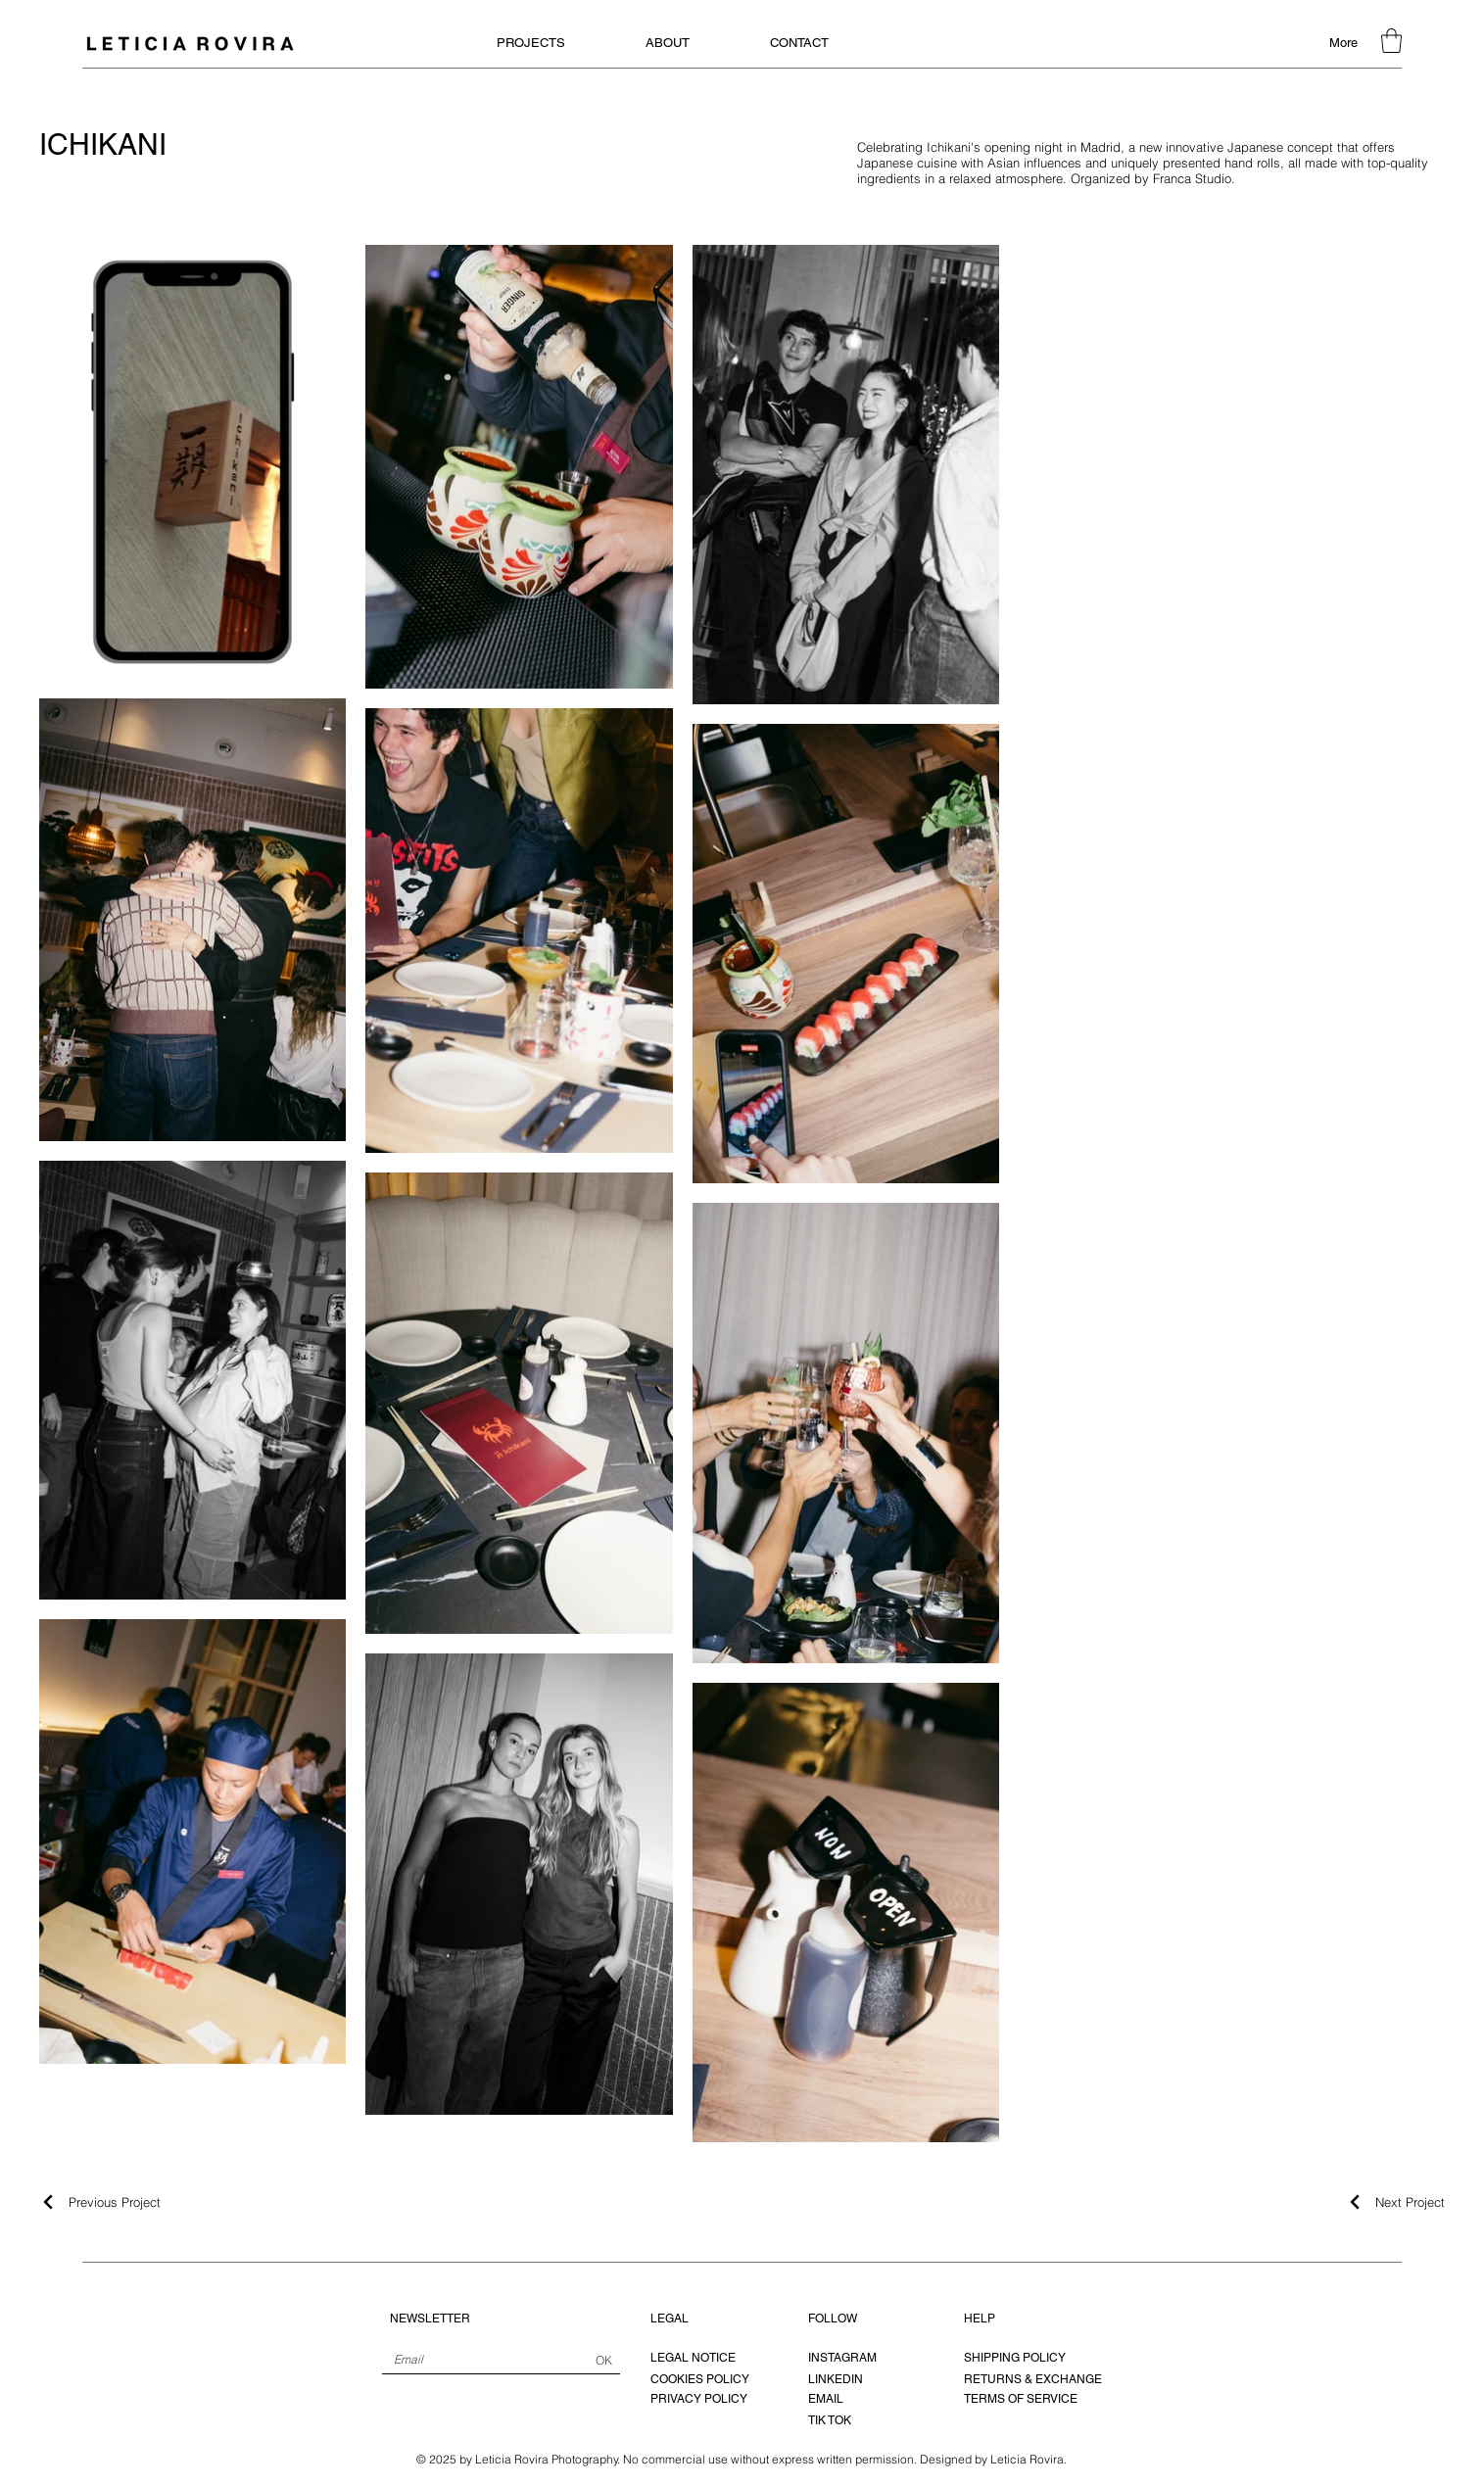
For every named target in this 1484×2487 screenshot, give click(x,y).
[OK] (604, 2360)
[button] (1391, 40)
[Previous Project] (100, 2202)
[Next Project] (1395, 2202)
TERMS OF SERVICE (1020, 2399)
